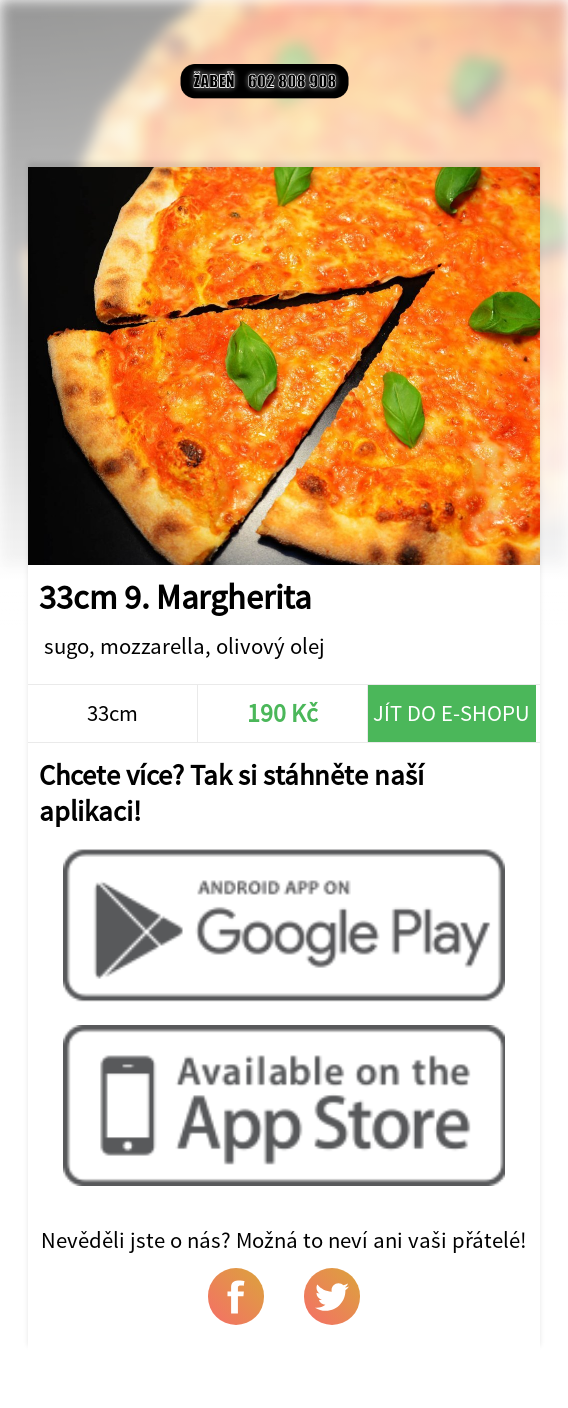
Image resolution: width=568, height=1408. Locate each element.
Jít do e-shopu (451, 713)
